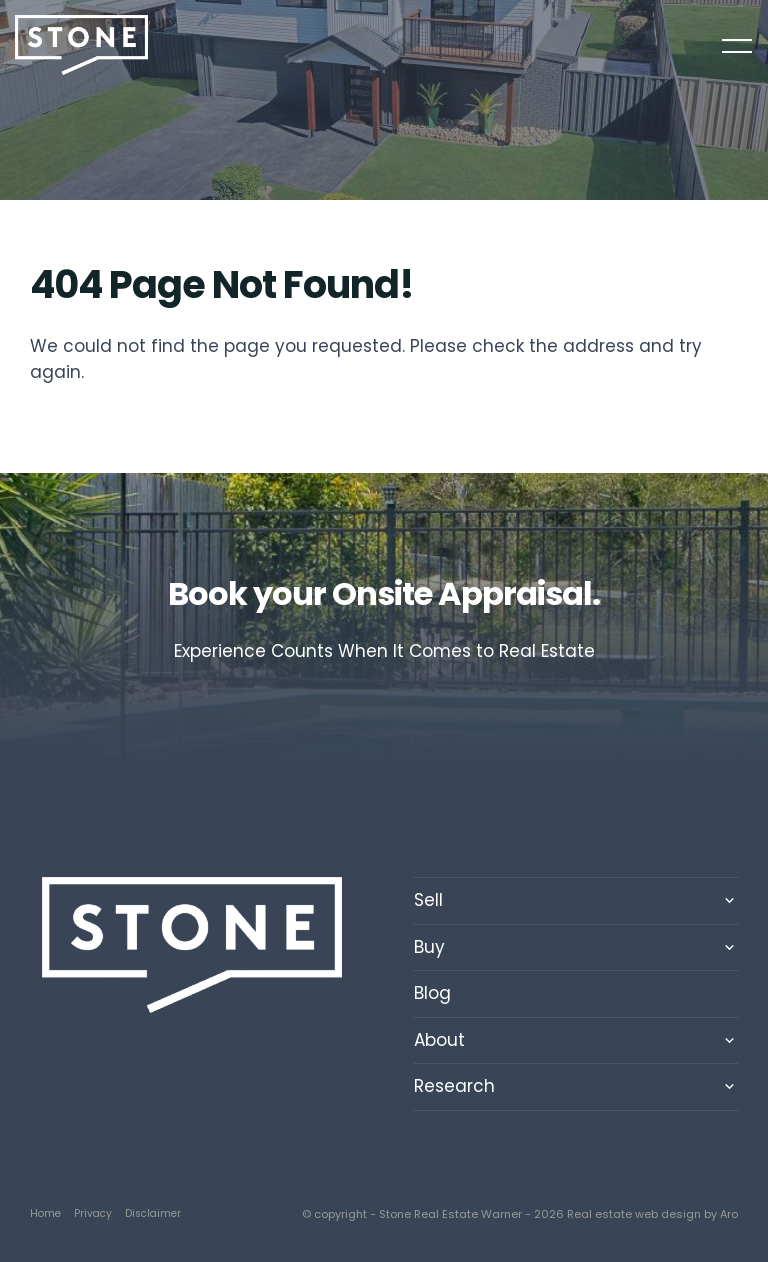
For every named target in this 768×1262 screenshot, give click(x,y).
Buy (429, 947)
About (439, 1040)
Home (45, 1213)
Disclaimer (153, 1213)
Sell (428, 900)
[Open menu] (737, 46)
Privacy (93, 1213)
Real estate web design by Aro (652, 1214)
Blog (432, 993)
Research (454, 1086)
